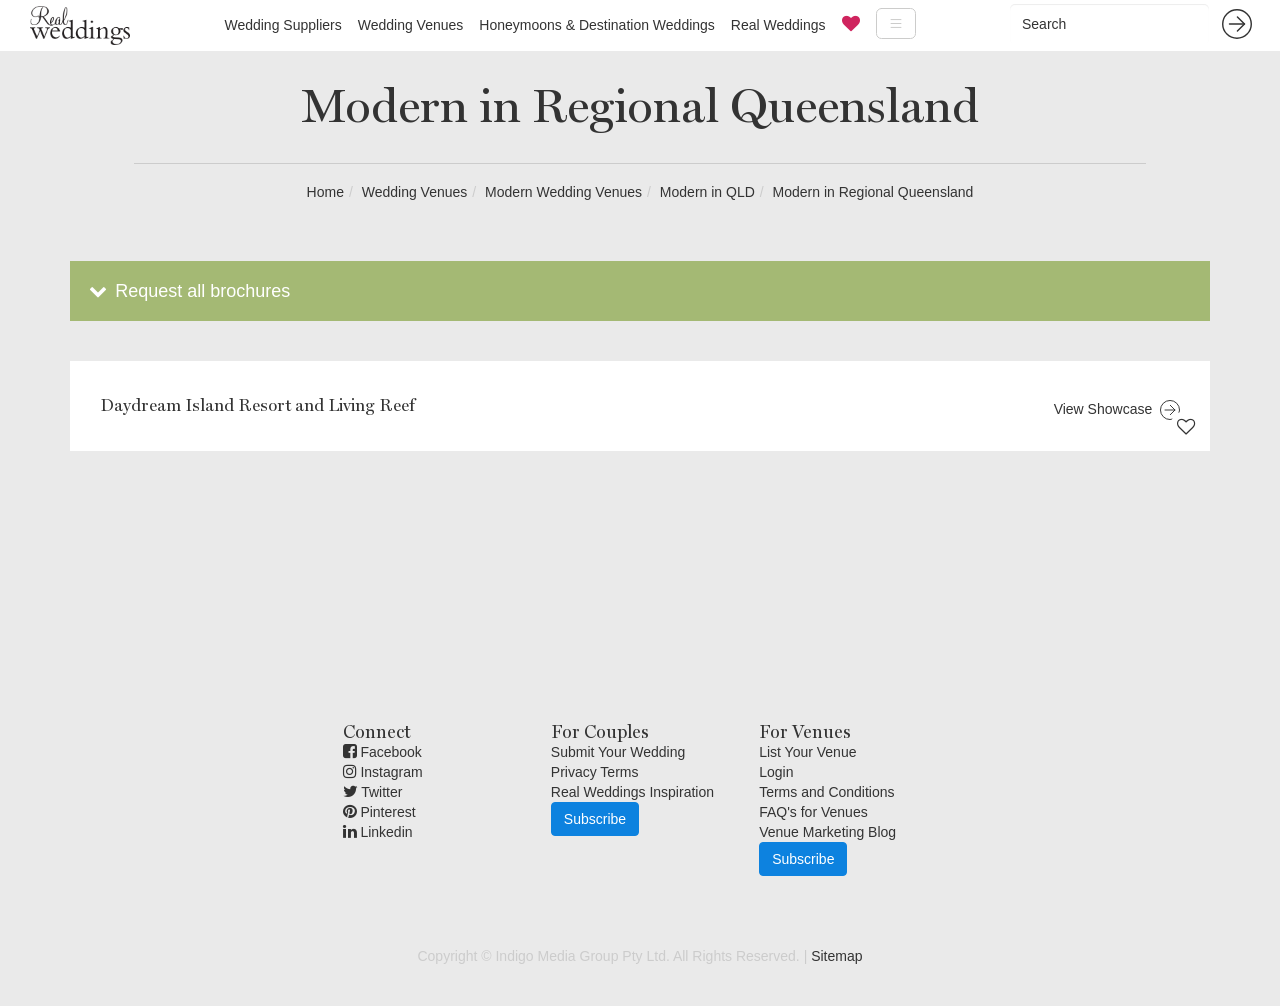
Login (776, 772)
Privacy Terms (595, 772)
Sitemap (836, 956)
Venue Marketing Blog (827, 832)
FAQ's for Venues (813, 812)
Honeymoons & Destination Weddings (597, 25)
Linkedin (378, 832)
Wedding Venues (411, 25)
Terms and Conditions (826, 792)
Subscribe (595, 819)
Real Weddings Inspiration (632, 792)
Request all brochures (187, 291)
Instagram (383, 772)
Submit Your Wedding (618, 752)
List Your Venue (807, 752)
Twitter (373, 792)
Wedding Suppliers (282, 25)
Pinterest (379, 812)
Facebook (382, 752)
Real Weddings (778, 25)
